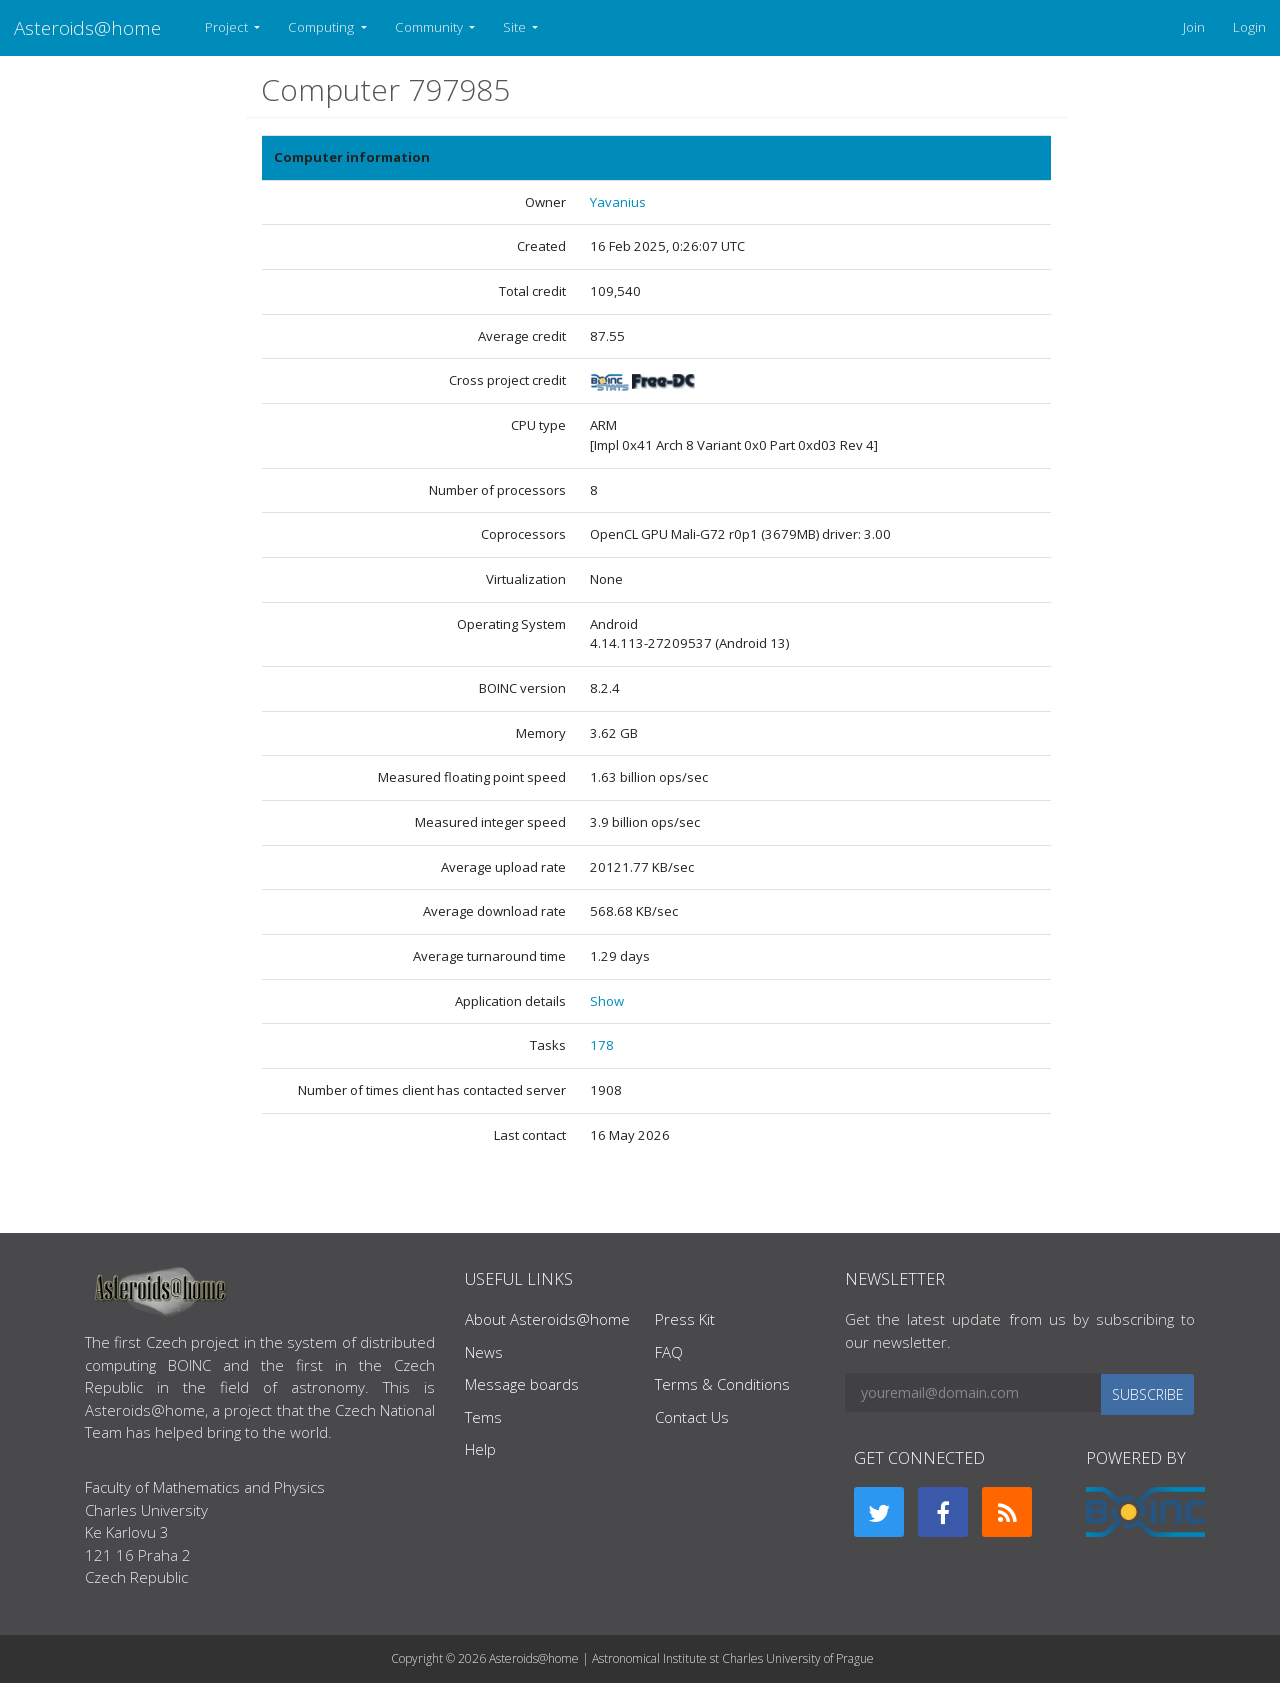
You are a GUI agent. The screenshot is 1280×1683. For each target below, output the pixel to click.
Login (1249, 27)
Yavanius (618, 202)
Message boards (522, 1384)
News (484, 1352)
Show (607, 1001)
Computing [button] (322, 27)
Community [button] (430, 27)
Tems (483, 1417)
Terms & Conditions (722, 1384)
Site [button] (516, 27)
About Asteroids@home (547, 1319)
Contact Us (692, 1417)
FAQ (669, 1352)
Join (1194, 27)
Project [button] (228, 27)
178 (602, 1045)
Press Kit (685, 1319)
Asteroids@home (87, 27)
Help (480, 1449)
